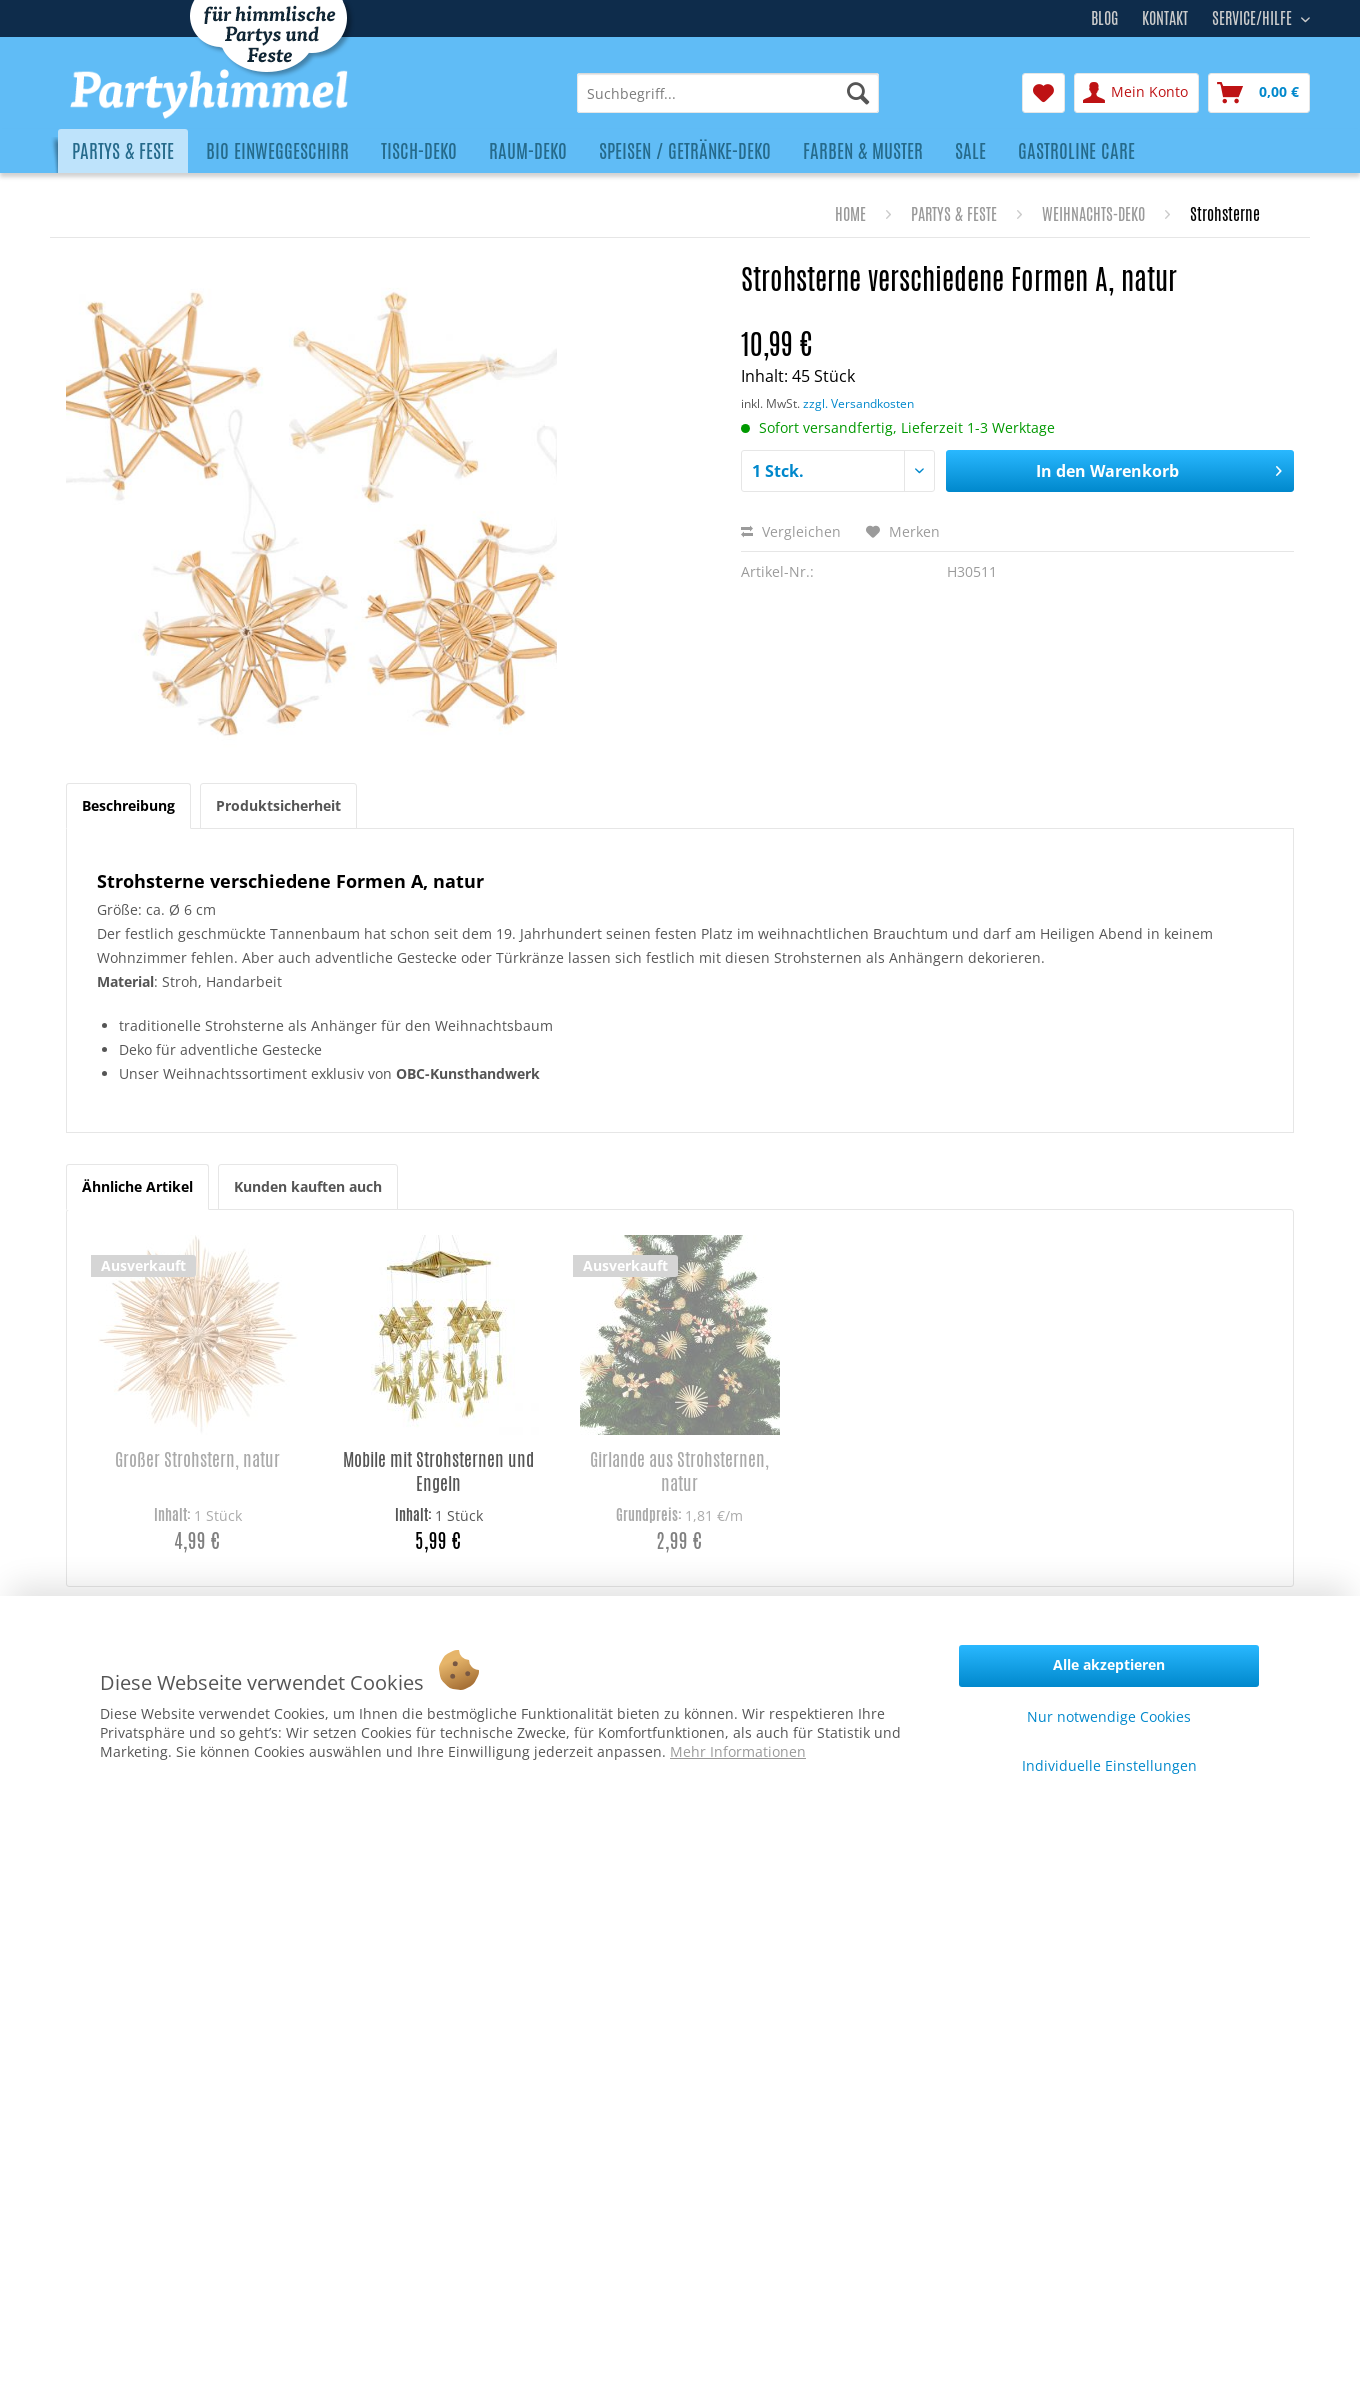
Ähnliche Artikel (137, 1186)
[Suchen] (858, 93)
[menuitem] (728, 93)
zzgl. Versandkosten (858, 403)
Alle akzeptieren (1109, 1664)
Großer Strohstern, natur (197, 1459)
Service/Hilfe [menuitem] (1254, 16)
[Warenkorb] (1259, 93)
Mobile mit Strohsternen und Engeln (438, 1471)
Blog (1104, 18)
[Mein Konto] (1136, 93)
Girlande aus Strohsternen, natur (679, 1471)
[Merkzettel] (1043, 93)
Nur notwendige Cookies (1109, 1716)
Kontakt (1165, 18)
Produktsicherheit (278, 805)
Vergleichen (791, 531)
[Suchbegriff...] (728, 93)
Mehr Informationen (738, 1751)
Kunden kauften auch (308, 1186)
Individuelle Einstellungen (1109, 1765)
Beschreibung (128, 805)
